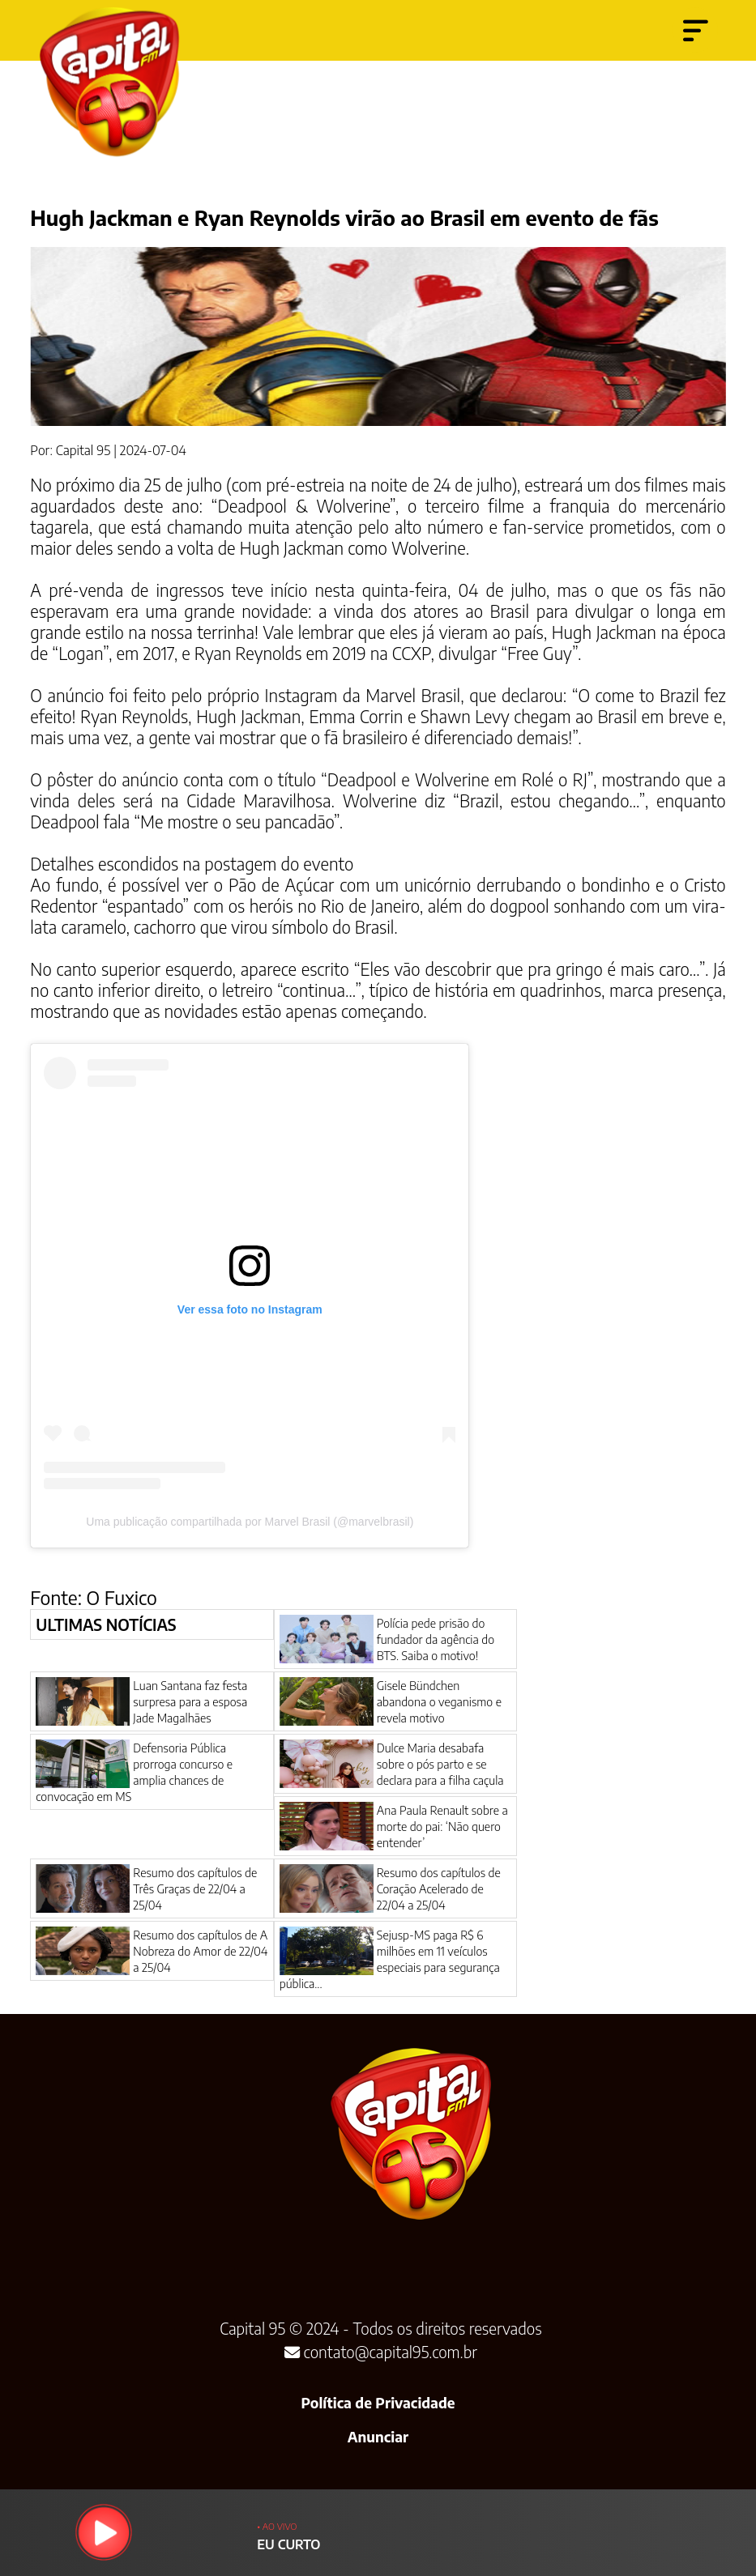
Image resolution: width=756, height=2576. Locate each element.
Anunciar (378, 2437)
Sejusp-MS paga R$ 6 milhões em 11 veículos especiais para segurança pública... (390, 1959)
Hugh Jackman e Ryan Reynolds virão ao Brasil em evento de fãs (344, 218)
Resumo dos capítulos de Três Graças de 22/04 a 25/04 (195, 1888)
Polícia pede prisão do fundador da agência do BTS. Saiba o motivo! (435, 1639)
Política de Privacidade (378, 2403)
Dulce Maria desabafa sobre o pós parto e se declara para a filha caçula (440, 1763)
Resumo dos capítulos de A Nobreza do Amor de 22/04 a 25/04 (200, 1950)
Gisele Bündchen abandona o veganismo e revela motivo (439, 1701)
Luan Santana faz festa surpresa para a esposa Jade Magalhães (190, 1701)
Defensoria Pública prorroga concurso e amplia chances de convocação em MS (134, 1771)
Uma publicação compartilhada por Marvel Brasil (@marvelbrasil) (249, 1521)
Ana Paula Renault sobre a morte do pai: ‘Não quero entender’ (442, 1826)
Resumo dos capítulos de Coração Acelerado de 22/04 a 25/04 (439, 1888)
